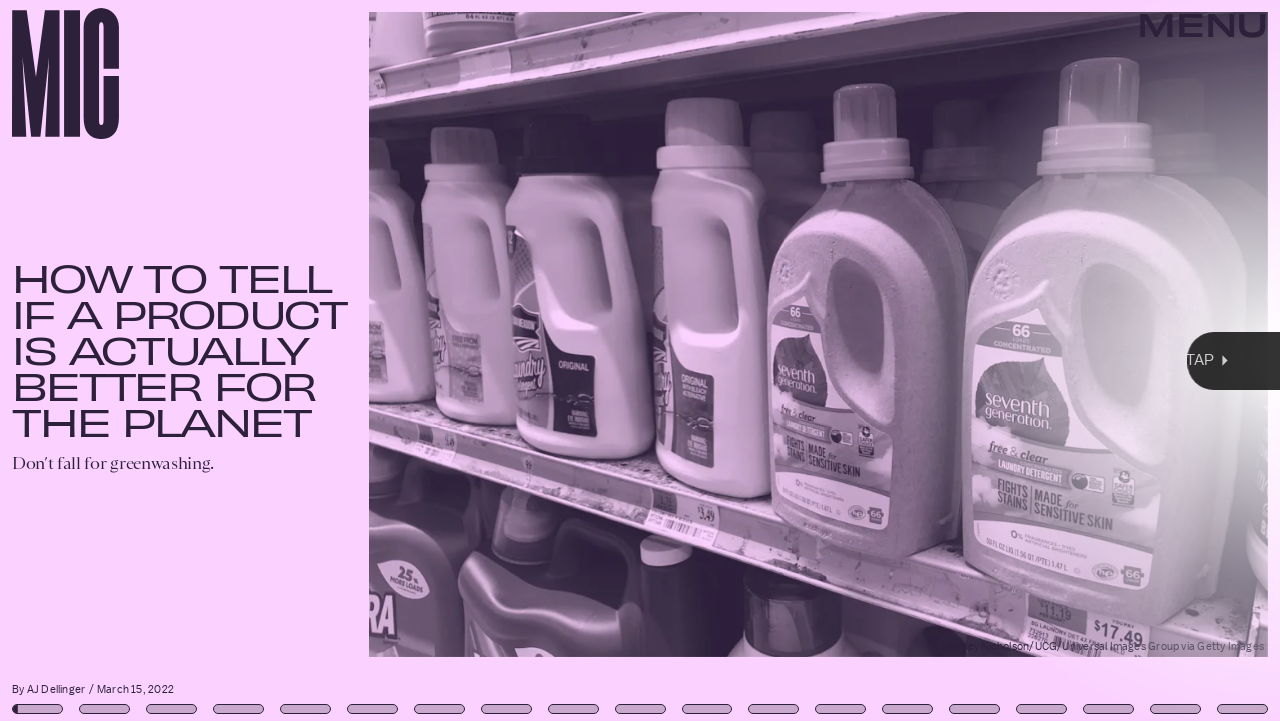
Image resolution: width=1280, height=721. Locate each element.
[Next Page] (851, 360)
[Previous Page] (211, 360)
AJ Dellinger (56, 689)
